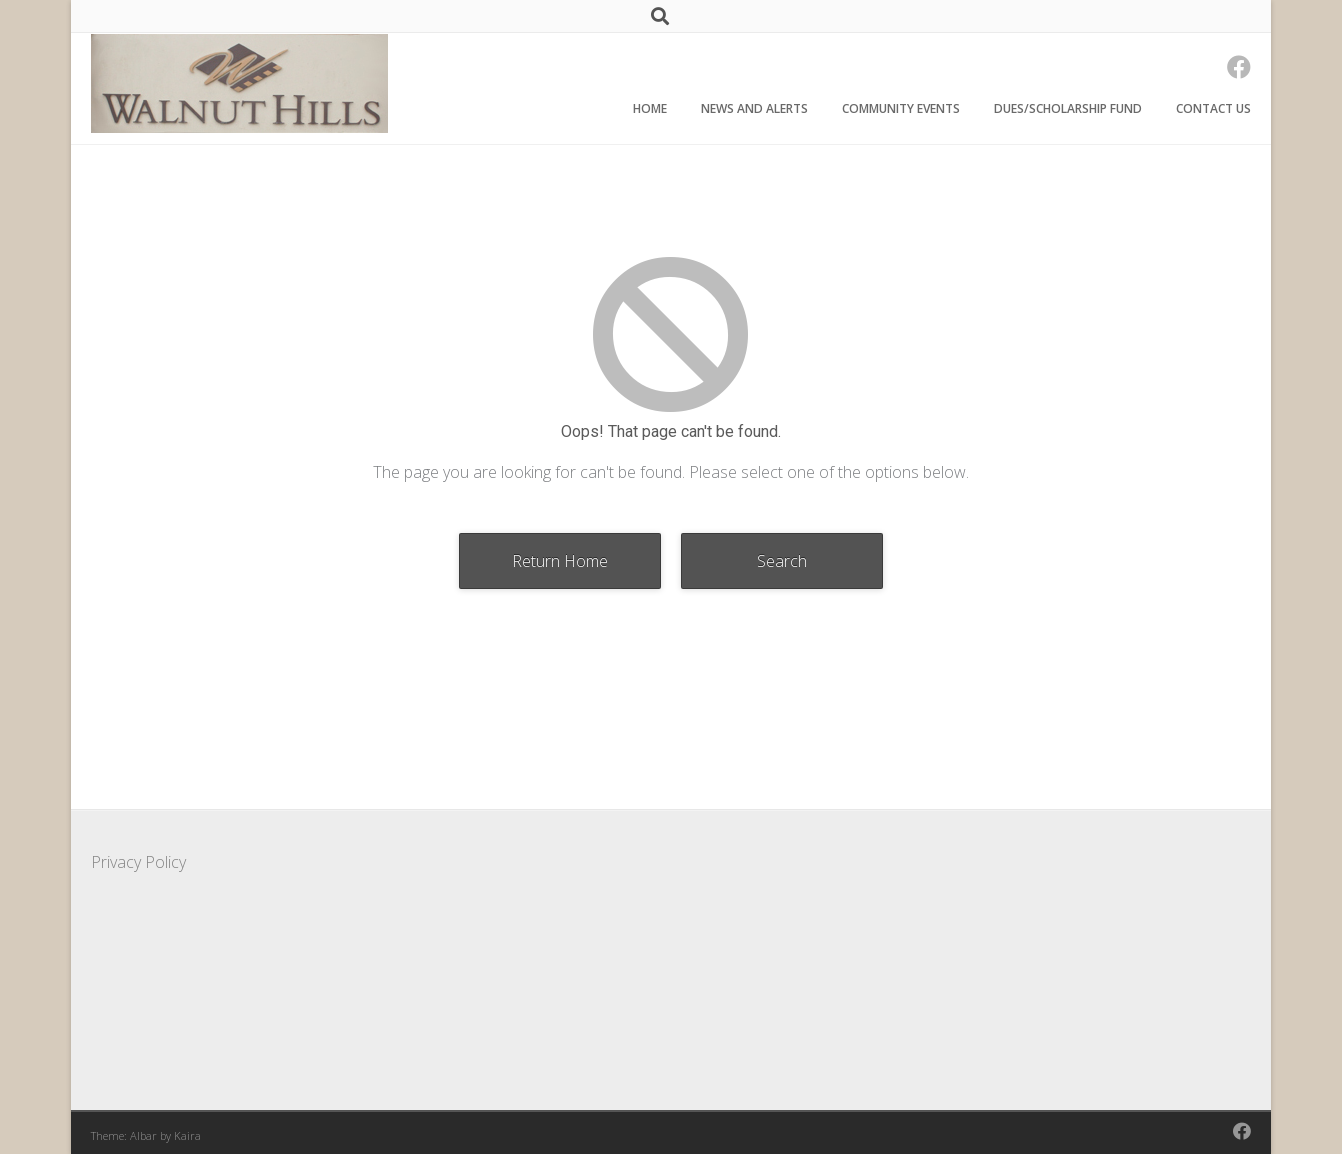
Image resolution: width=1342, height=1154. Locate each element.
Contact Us (1213, 108)
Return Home (560, 561)
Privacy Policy (138, 862)
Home (650, 108)
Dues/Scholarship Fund (1068, 108)
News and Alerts (754, 108)
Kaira (187, 1135)
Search (782, 561)
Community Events (901, 108)
